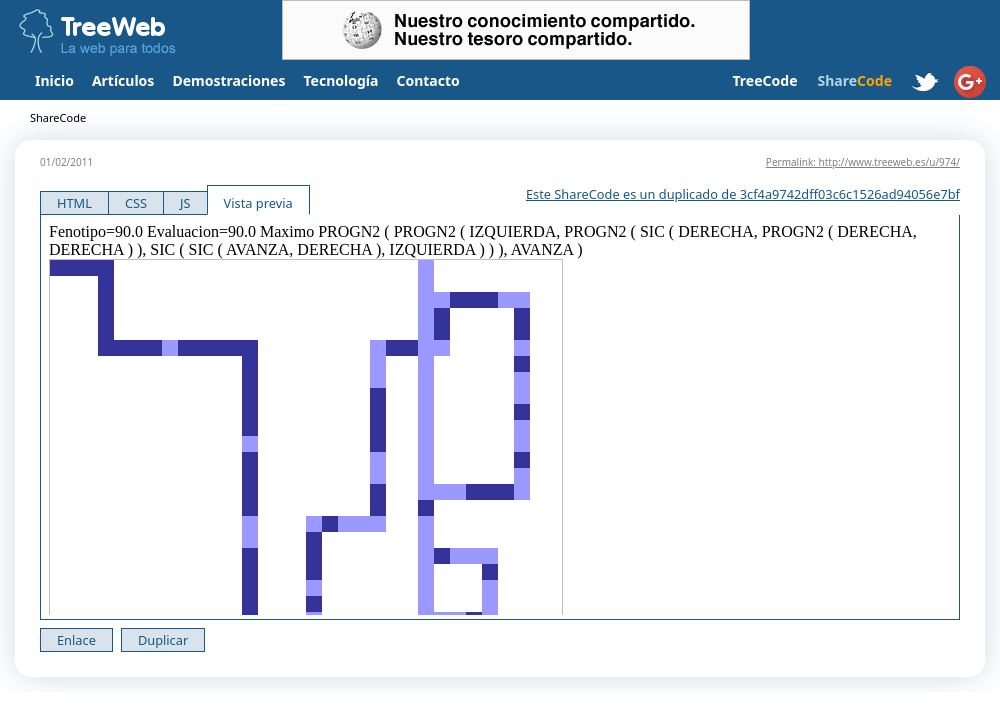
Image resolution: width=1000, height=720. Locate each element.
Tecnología (341, 80)
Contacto (427, 80)
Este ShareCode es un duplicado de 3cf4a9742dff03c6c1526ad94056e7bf (743, 194)
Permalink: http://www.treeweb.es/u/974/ (863, 162)
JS (185, 203)
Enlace (76, 640)
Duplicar (163, 640)
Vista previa (258, 203)
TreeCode (764, 80)
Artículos (123, 80)
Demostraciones (228, 80)
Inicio (54, 80)
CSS (136, 203)
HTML (74, 203)
